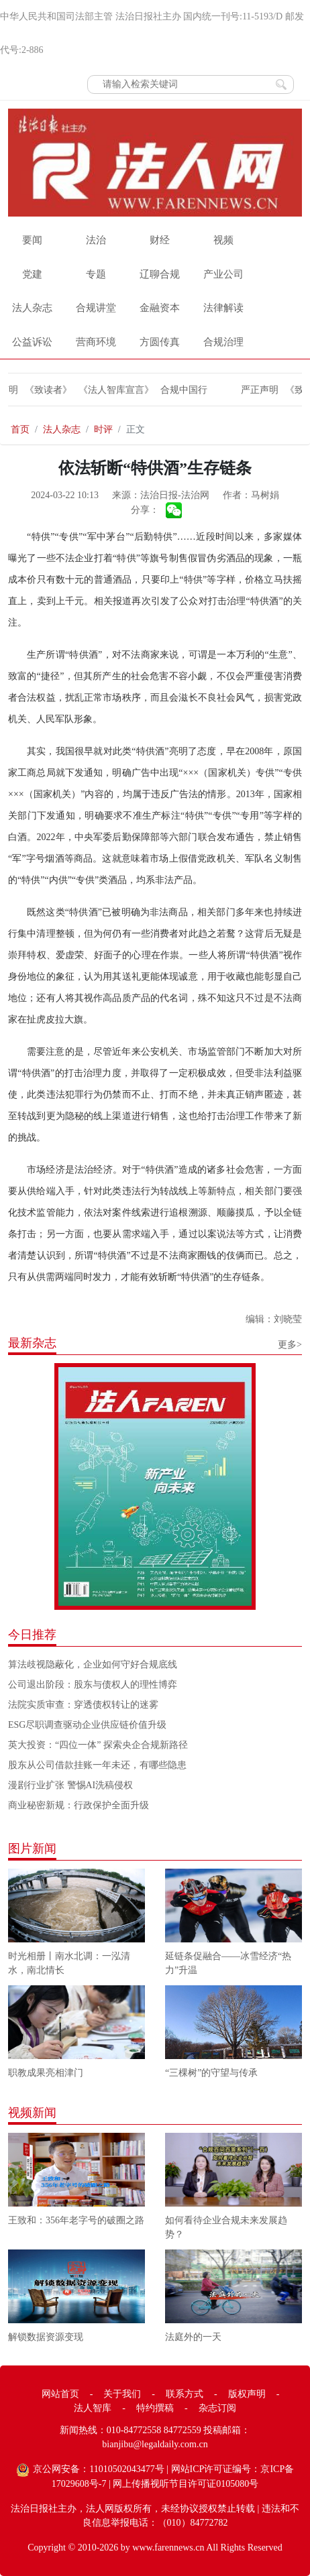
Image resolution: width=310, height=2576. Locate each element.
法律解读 (223, 307)
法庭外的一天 (193, 2337)
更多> (290, 1345)
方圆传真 (160, 342)
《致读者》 (41, 390)
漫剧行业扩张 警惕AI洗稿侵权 (70, 1785)
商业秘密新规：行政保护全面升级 (78, 1805)
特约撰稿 (155, 2408)
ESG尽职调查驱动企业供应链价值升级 (87, 1725)
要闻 (32, 240)
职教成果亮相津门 (45, 2073)
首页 (20, 429)
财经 (160, 240)
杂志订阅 (217, 2408)
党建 (32, 274)
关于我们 (122, 2394)
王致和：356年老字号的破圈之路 (76, 2220)
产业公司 (223, 274)
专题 (96, 274)
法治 (96, 240)
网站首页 (60, 2394)
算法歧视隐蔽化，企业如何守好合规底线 (92, 1664)
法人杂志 (32, 307)
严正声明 (253, 390)
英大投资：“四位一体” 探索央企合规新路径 (98, 1745)
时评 (103, 429)
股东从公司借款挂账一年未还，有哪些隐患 (97, 1765)
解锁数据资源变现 (45, 2337)
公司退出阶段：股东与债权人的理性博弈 (92, 1685)
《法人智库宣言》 (109, 390)
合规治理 (223, 342)
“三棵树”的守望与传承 (211, 2073)
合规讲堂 (96, 307)
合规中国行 (177, 390)
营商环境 (96, 342)
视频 (223, 240)
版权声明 (247, 2394)
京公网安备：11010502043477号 (98, 2469)
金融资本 (160, 307)
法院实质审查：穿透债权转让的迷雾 (83, 1705)
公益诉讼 (32, 342)
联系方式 (184, 2394)
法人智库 (92, 2408)
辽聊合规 (160, 274)
